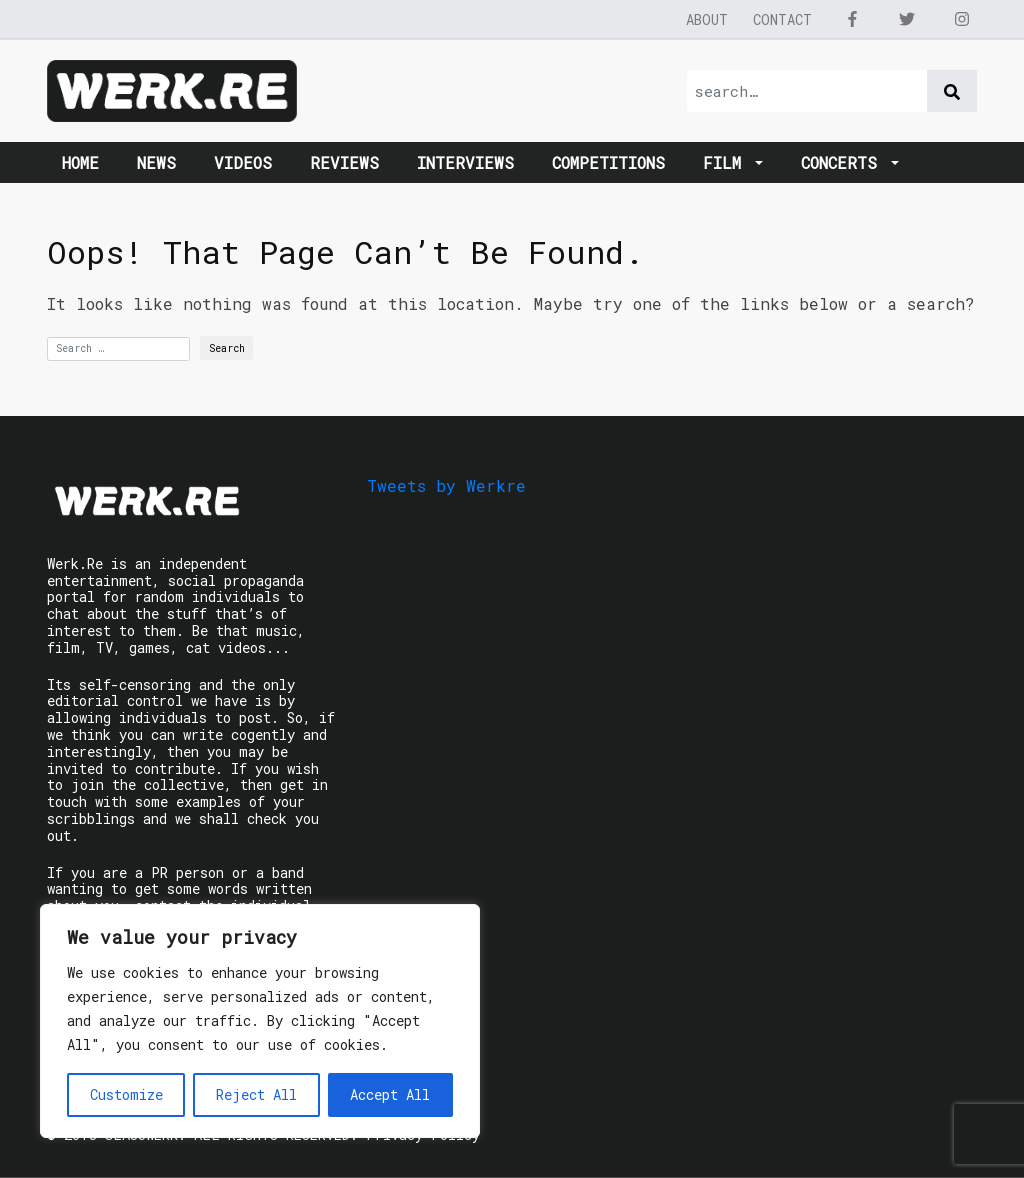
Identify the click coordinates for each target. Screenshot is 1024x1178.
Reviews (344, 162)
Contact (782, 19)
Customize (126, 1094)
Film (727, 162)
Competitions (608, 162)
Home (80, 162)
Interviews (465, 162)
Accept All (390, 1094)
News (156, 162)
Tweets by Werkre (446, 485)
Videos (243, 162)
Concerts (844, 162)
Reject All (256, 1094)
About (707, 19)
